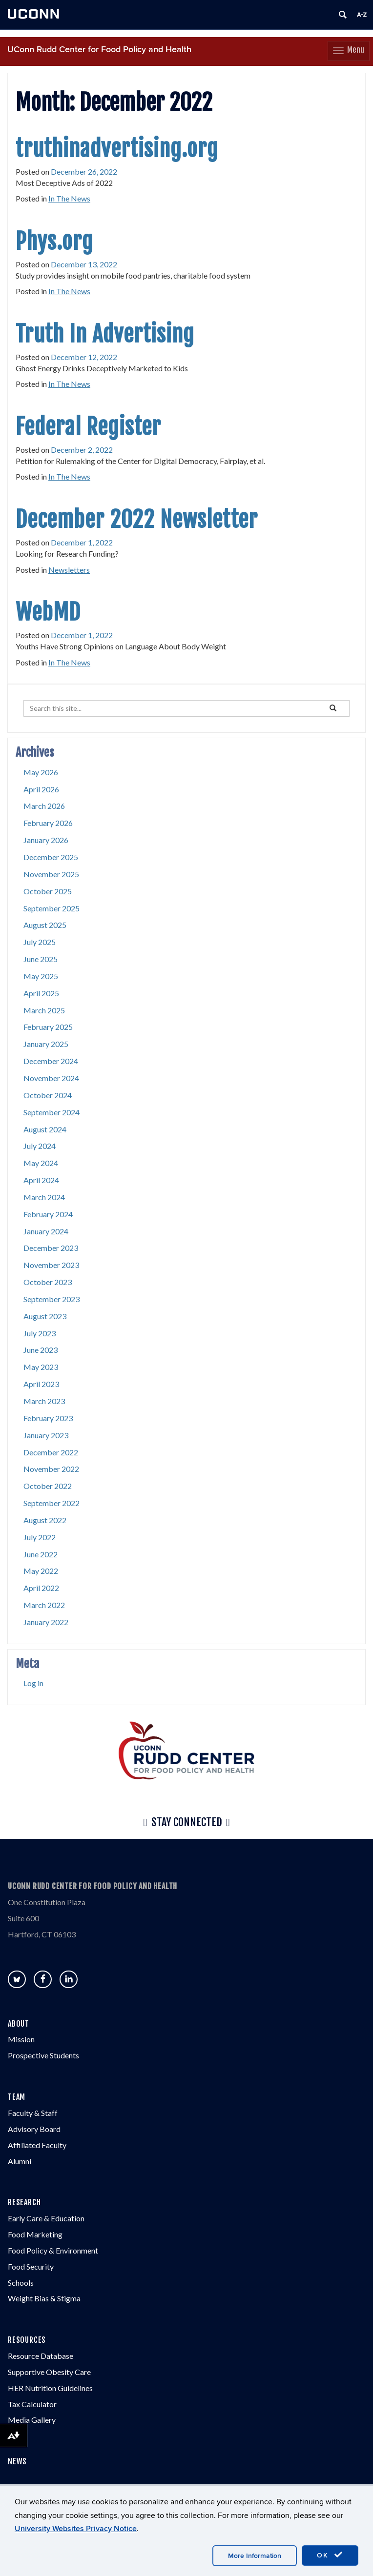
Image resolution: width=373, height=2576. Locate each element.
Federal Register (88, 427)
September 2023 (51, 1299)
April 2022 (41, 1587)
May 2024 (40, 1162)
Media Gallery (32, 2419)
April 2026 (41, 789)
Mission (21, 2039)
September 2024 (51, 1112)
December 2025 (50, 857)
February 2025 (48, 1026)
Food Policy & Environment (53, 2250)
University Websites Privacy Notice (76, 2529)
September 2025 (51, 908)
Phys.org (54, 241)
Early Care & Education (46, 2218)
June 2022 (40, 1554)
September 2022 (51, 1503)
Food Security (31, 2266)
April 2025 (41, 993)
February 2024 (48, 1214)
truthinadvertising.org (117, 148)
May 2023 (40, 1366)
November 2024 (51, 1078)
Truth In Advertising (105, 334)
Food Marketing (35, 2234)
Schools (21, 2282)
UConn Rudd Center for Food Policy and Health (99, 49)
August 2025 (44, 924)
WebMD (48, 612)
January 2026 (45, 840)
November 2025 (51, 874)
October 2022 (47, 1485)
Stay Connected (186, 1822)
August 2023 (44, 1316)
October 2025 (47, 891)
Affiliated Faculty (37, 2145)
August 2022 (44, 1520)
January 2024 (45, 1231)
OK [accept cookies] (330, 2555)
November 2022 (51, 1468)
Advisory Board (34, 2128)
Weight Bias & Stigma (44, 2298)
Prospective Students (43, 2055)
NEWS (17, 2461)
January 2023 (45, 1435)
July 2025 (39, 941)
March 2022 (44, 1605)
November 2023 (51, 1264)
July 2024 (39, 1145)
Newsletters (69, 569)
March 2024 (44, 1197)
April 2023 (41, 1384)
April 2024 (41, 1180)
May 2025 (40, 976)
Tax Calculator (32, 2404)
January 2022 (45, 1622)
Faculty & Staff (33, 2112)
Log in (33, 1683)
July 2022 (39, 1537)
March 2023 (44, 1401)
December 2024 (50, 1061)
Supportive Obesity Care (49, 2371)
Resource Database (40, 2355)
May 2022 (40, 1570)
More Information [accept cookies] (254, 2556)
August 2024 (44, 1129)
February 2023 (48, 1418)
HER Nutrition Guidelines (50, 2388)
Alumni (19, 2161)
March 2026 (44, 805)
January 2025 (45, 1043)
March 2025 (44, 1010)
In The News (69, 198)
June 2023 (40, 1349)
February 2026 (48, 822)
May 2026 (40, 772)
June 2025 (40, 959)
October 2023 (47, 1282)
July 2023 (39, 1333)
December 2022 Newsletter (137, 519)
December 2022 (50, 1452)
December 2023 (50, 1247)
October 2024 (47, 1095)
